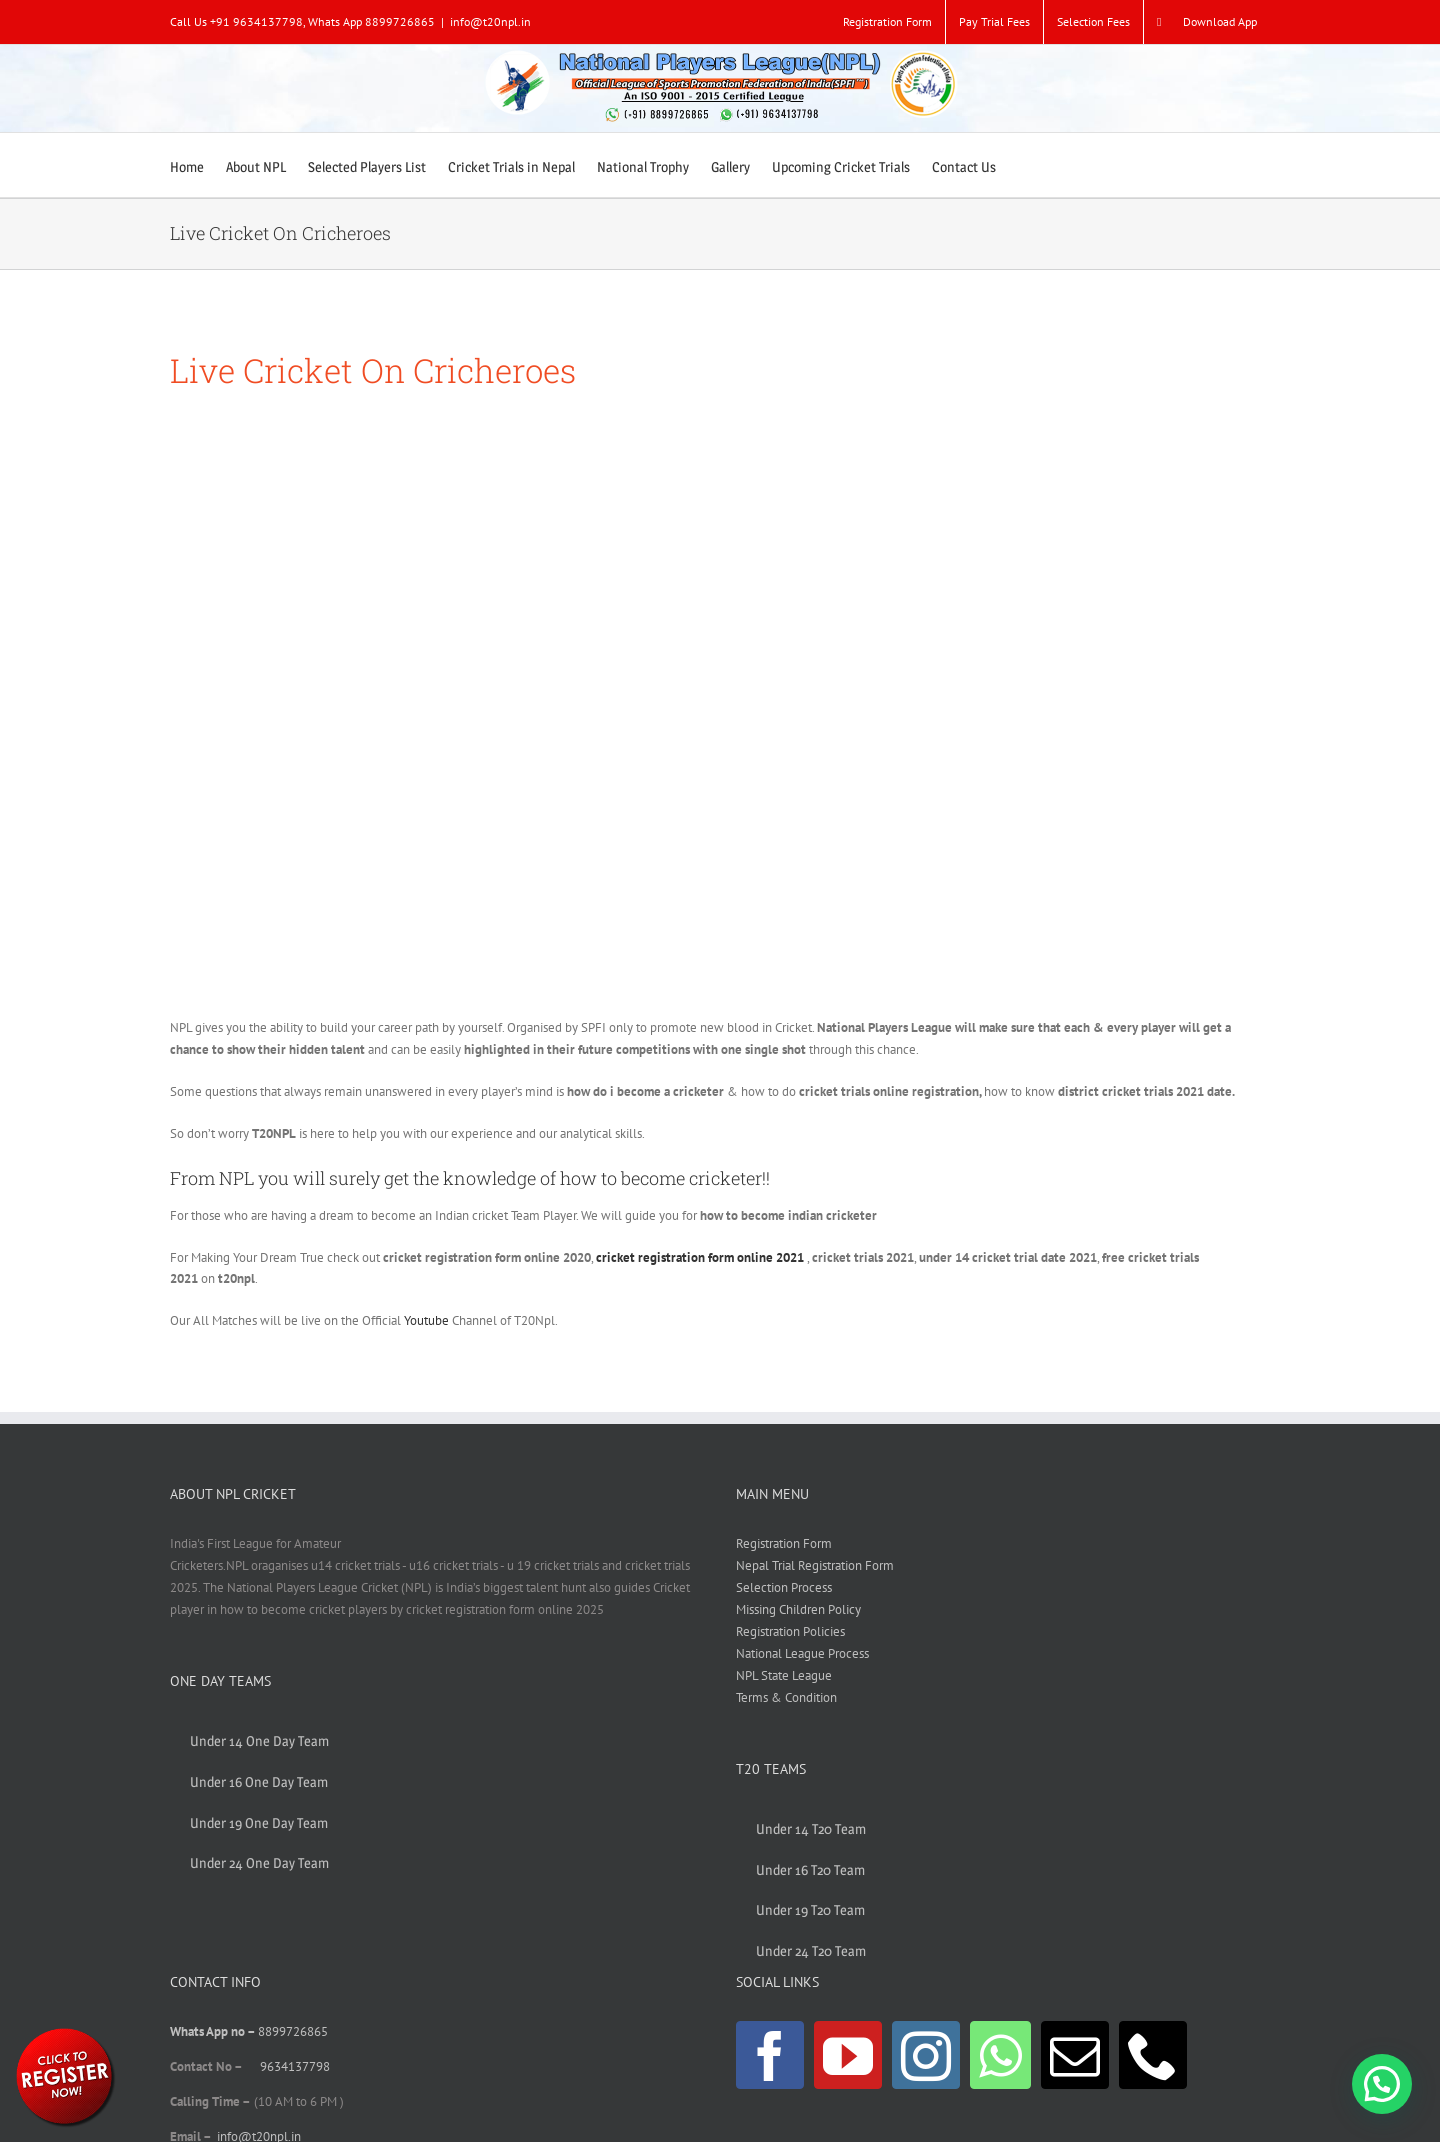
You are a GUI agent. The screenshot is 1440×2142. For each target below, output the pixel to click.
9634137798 (295, 2066)
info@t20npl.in (490, 21)
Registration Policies (790, 1631)
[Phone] (1153, 2055)
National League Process (802, 1653)
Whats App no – (214, 2031)
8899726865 (293, 2031)
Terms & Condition (786, 1697)
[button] (1382, 2084)
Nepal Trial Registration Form (815, 1565)
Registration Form (784, 1543)
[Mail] (1075, 2055)
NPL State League (784, 1675)
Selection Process (784, 1587)
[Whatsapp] (1000, 2055)
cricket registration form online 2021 (700, 1257)
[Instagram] (926, 2055)
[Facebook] (770, 2055)
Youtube (426, 1320)
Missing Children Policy (798, 1609)
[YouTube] (848, 2055)
